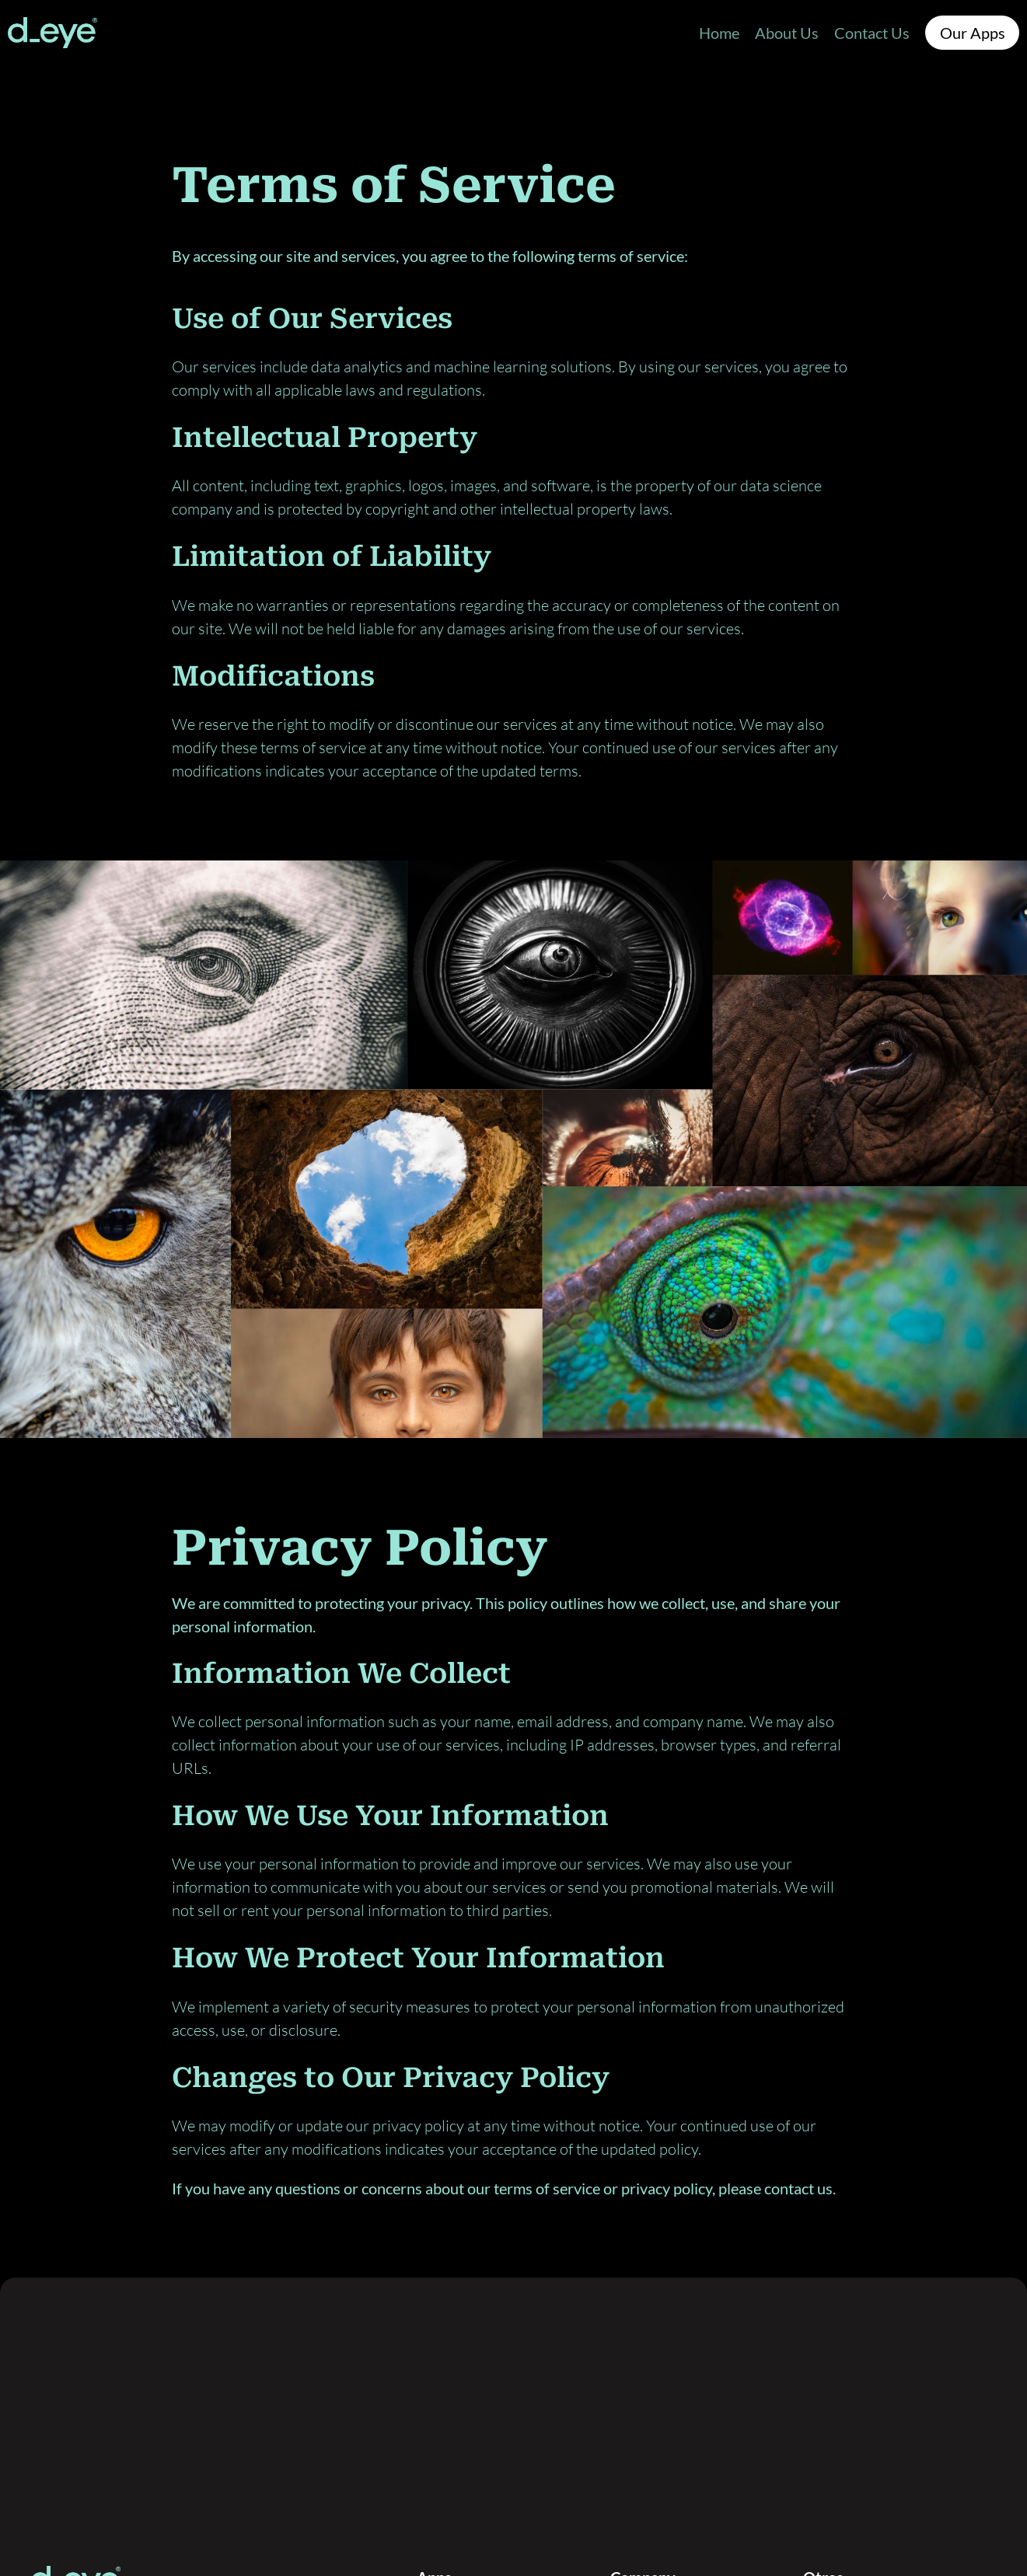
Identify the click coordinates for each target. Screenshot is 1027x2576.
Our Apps (972, 32)
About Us (787, 32)
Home (719, 32)
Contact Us (872, 32)
